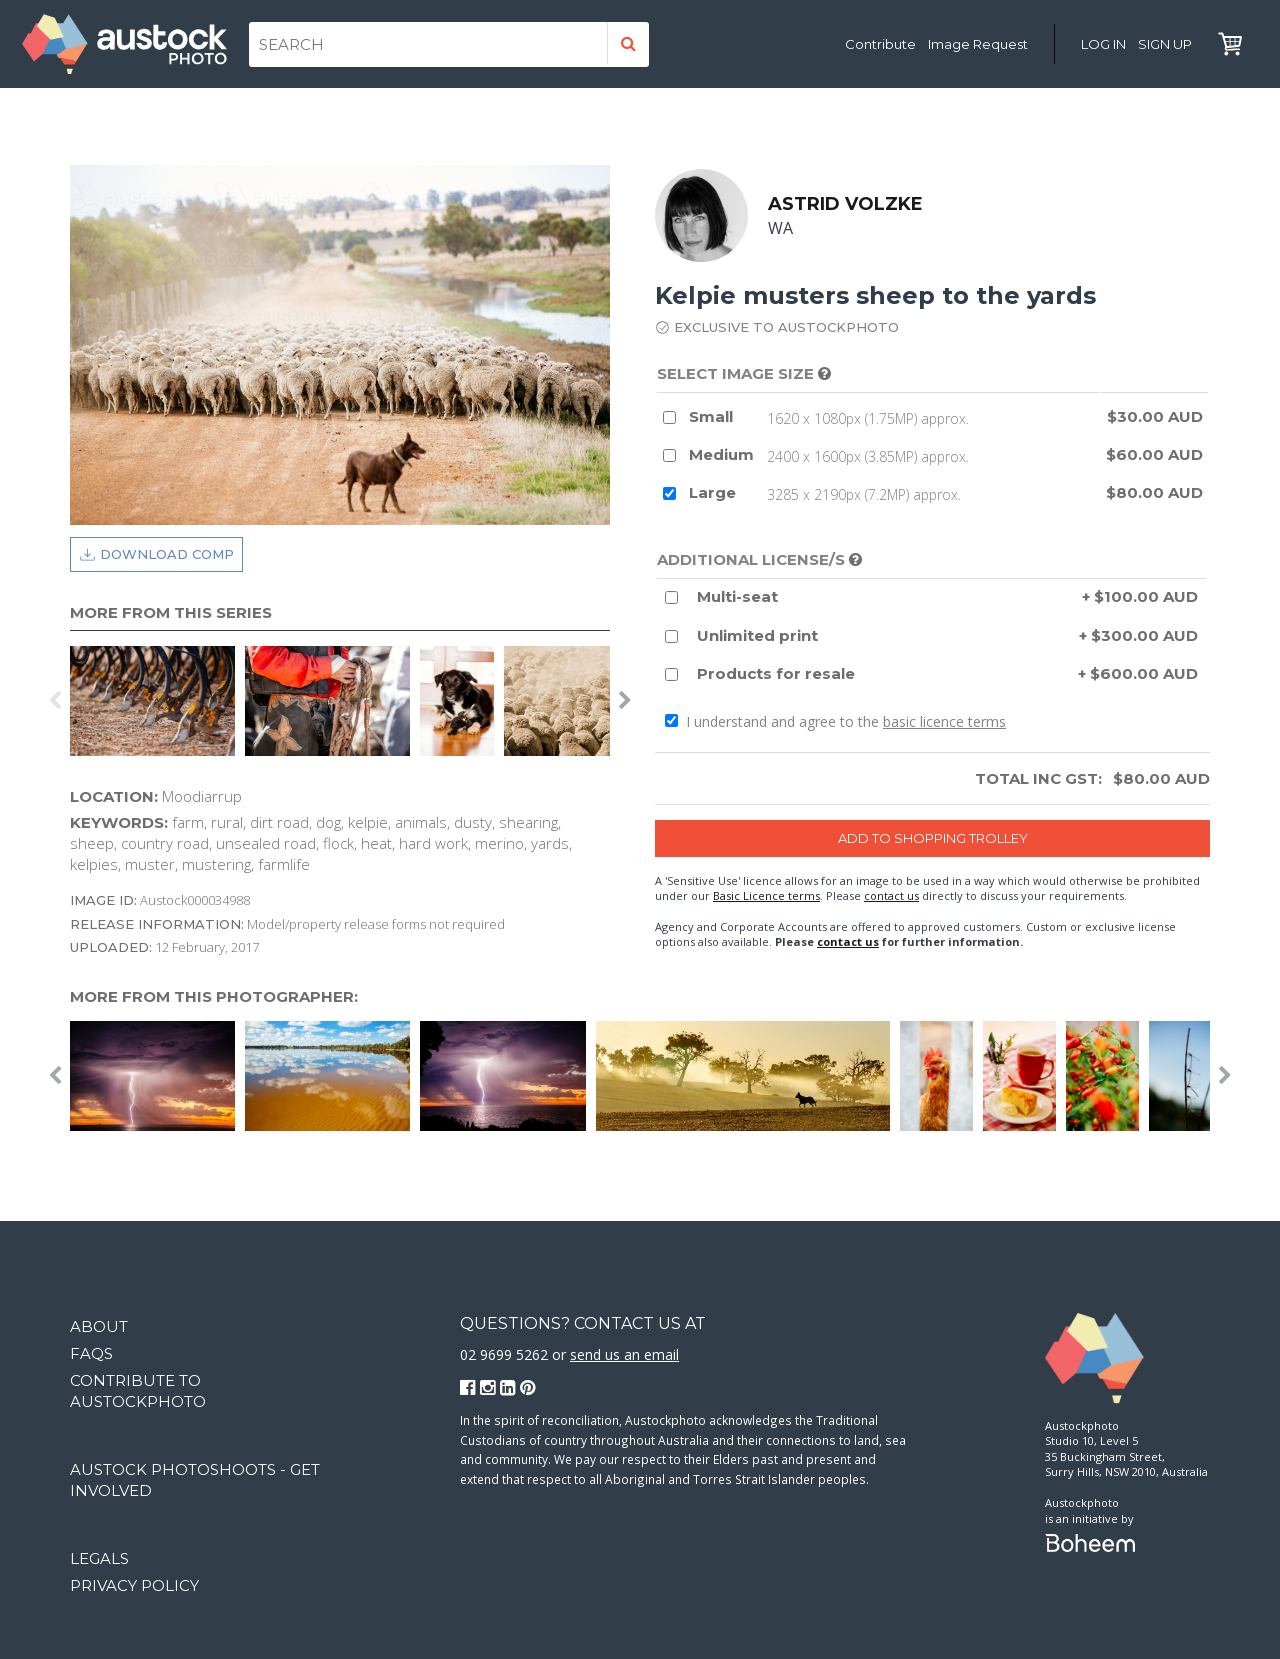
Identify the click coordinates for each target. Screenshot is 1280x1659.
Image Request (978, 44)
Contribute (880, 44)
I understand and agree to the (835, 721)
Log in (1103, 44)
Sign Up (1165, 44)
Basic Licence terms (766, 895)
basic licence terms (944, 721)
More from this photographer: (214, 996)
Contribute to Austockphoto (138, 1391)
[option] (157, 701)
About (99, 1326)
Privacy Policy (134, 1585)
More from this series (171, 612)
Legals (99, 1558)
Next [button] (625, 701)
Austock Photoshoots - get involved (195, 1480)
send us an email (624, 1354)
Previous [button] (55, 701)
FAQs (91, 1353)
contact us (891, 895)
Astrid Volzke (845, 204)
